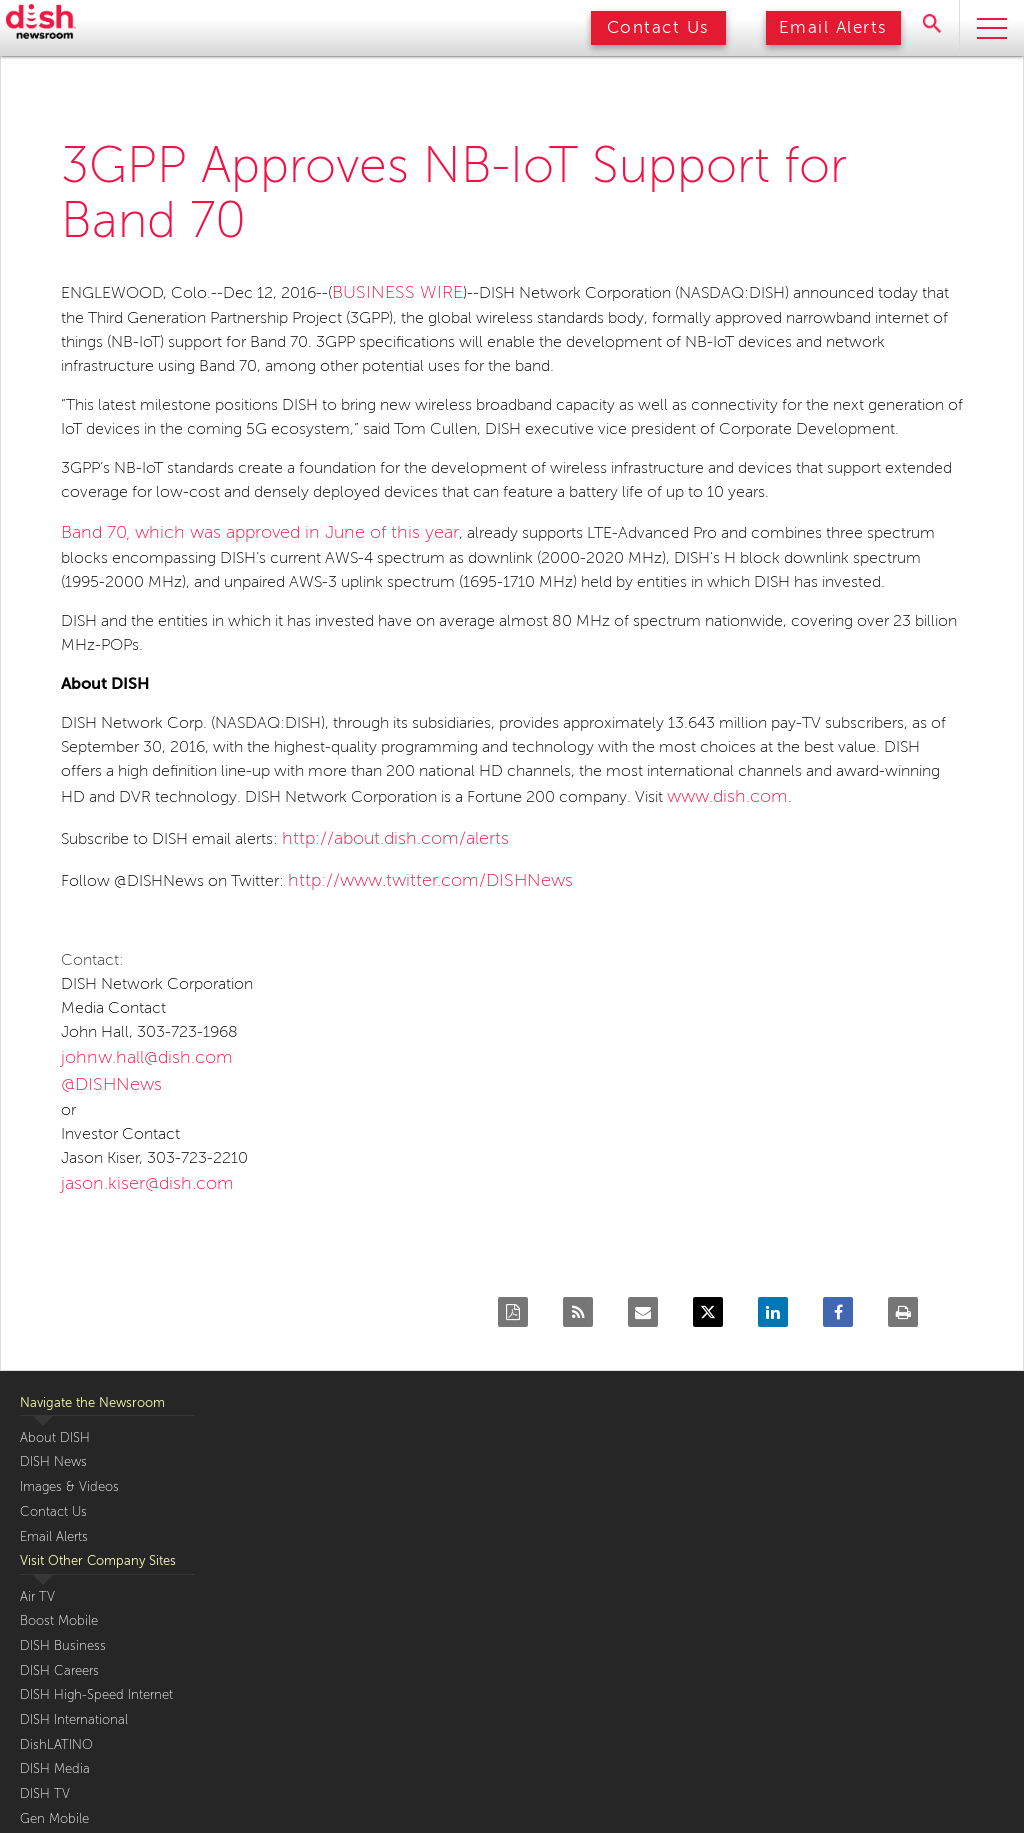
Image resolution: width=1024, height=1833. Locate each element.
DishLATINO (56, 1745)
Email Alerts (833, 27)
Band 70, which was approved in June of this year (260, 532)
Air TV (37, 1597)
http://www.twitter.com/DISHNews (430, 880)
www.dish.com (727, 796)
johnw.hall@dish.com (147, 1057)
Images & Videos (69, 1487)
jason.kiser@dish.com (147, 1183)
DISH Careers (59, 1671)
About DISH (55, 1438)
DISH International (74, 1720)
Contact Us (658, 27)
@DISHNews (111, 1084)
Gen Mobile (54, 1819)
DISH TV (45, 1794)
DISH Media (55, 1769)
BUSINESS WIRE (397, 292)
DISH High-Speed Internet (96, 1695)
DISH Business (63, 1646)
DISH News (53, 1462)
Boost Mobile (59, 1621)
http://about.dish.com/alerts (395, 838)
